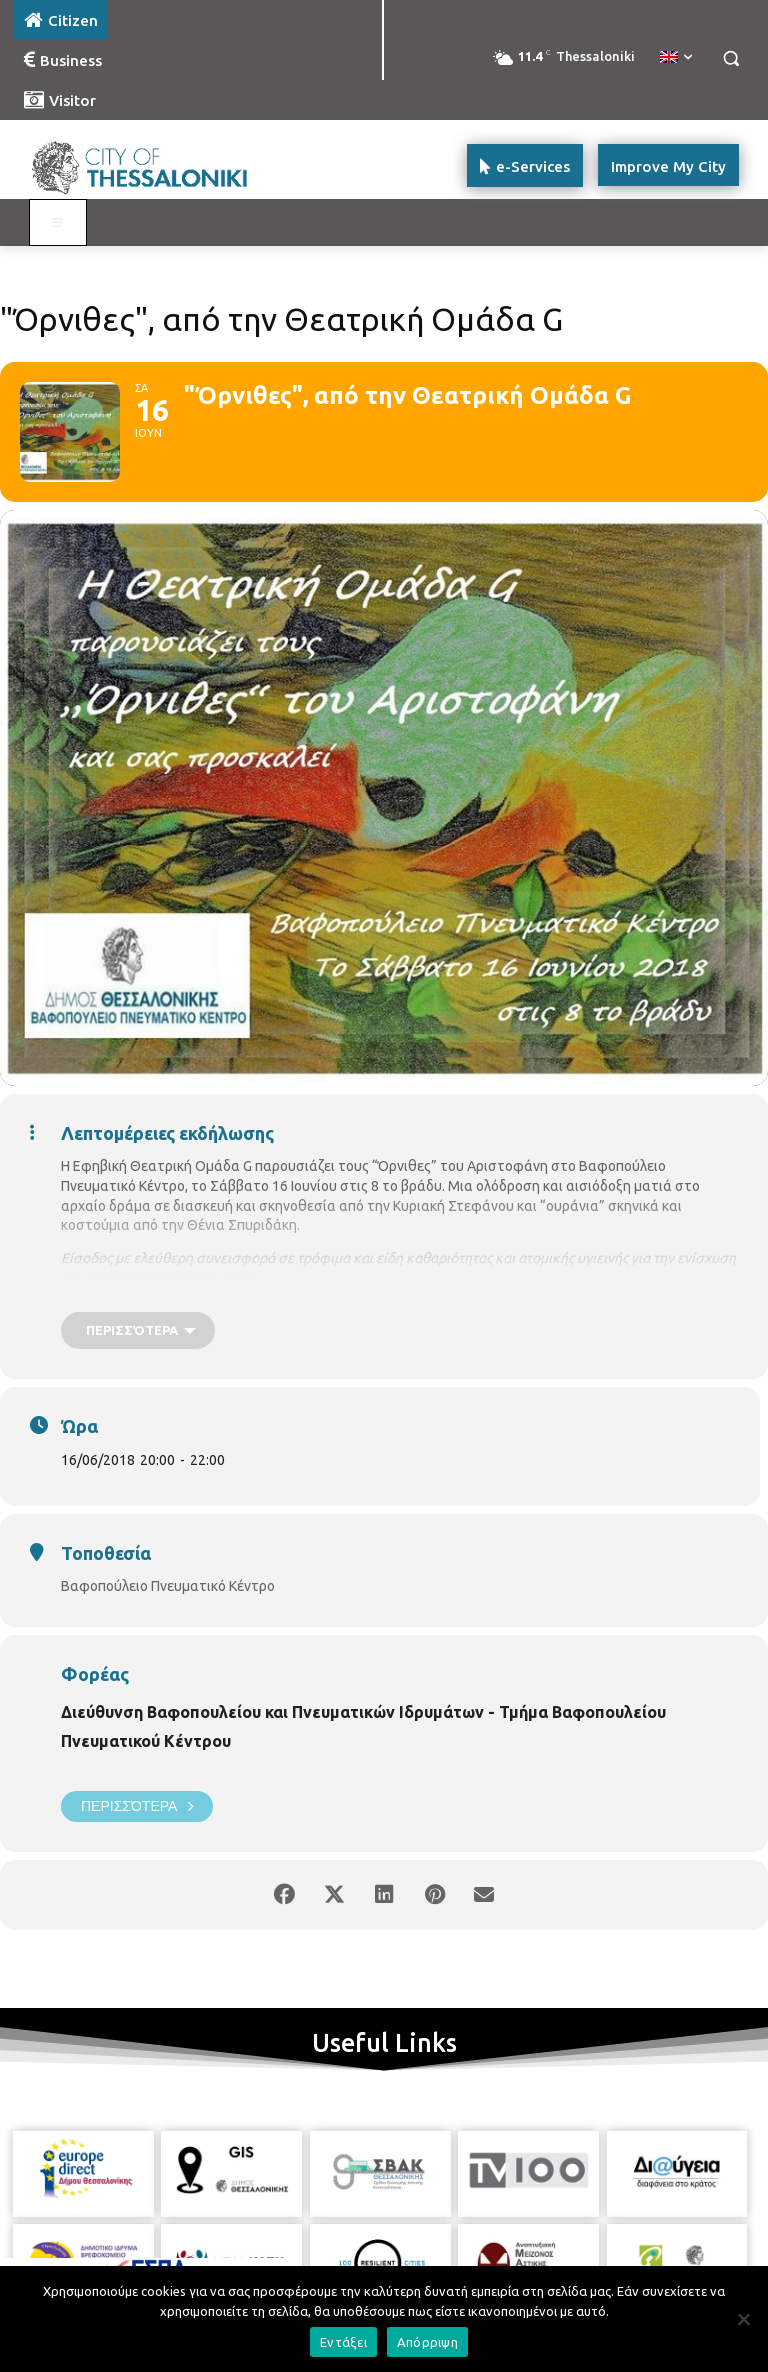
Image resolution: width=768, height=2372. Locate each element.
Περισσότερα (137, 1806)
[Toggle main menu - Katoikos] (58, 223)
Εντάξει (343, 2342)
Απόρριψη (427, 2342)
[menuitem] (676, 58)
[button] (730, 58)
